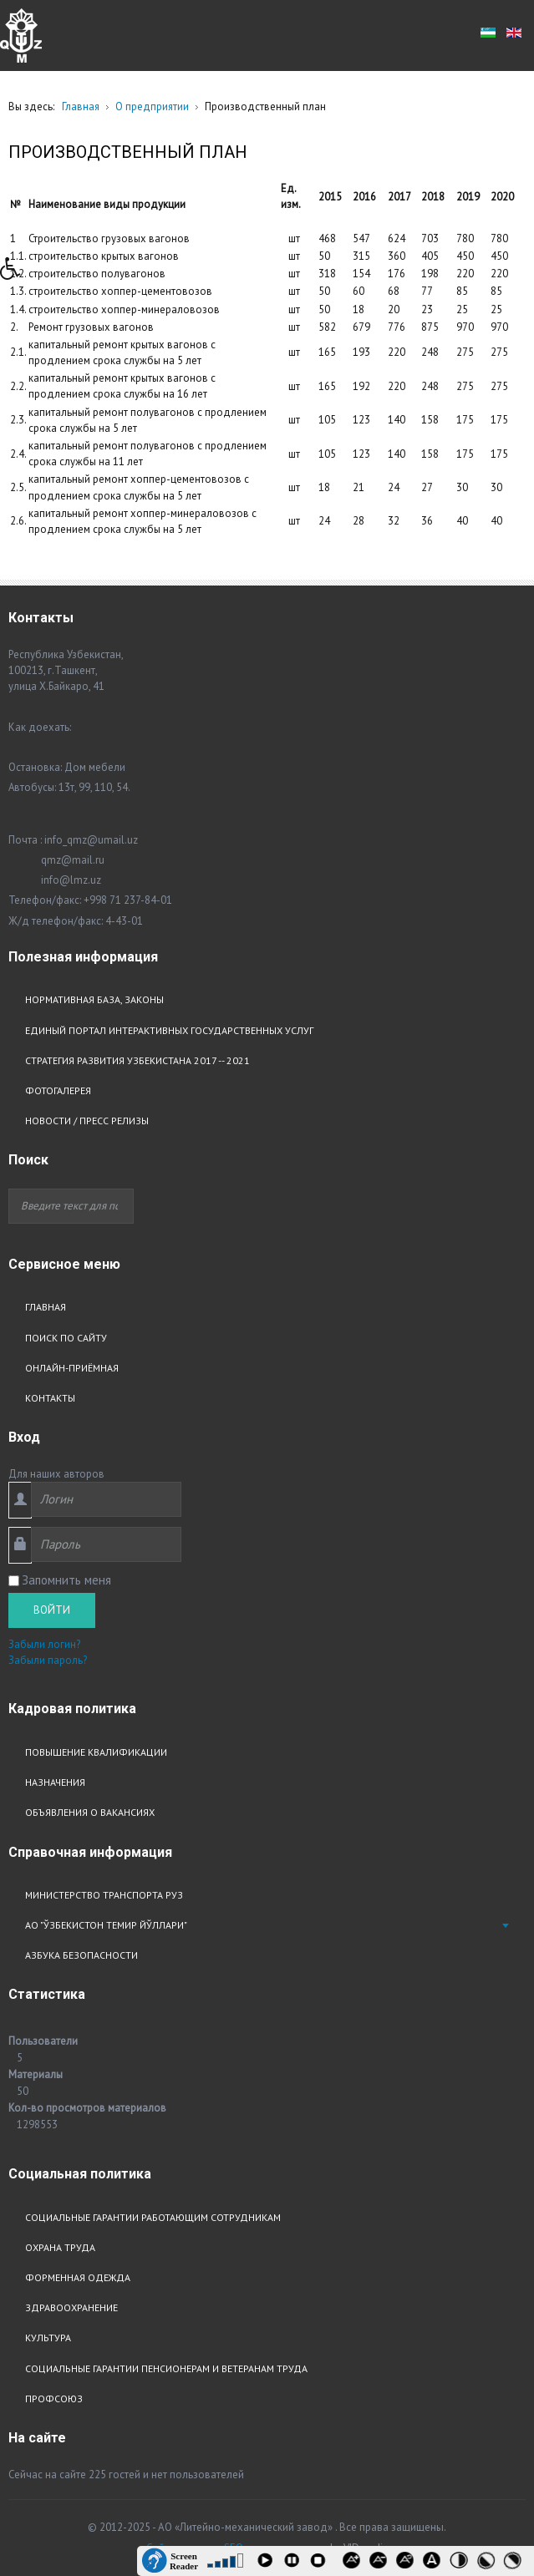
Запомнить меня (66, 1580)
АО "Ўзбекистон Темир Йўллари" (106, 1925)
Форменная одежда (77, 2277)
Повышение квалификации (96, 1752)
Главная (45, 1307)
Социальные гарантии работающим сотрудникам (153, 2217)
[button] (16, 273)
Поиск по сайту (66, 1337)
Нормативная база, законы (94, 999)
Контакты (50, 1398)
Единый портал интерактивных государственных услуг (169, 1030)
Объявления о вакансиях (90, 1812)
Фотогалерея (58, 1090)
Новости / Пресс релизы (87, 1120)
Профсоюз (54, 2398)
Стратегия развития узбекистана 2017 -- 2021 (137, 1060)
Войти (51, 1610)
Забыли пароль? (47, 1660)
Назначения (55, 1782)
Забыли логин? (44, 1644)
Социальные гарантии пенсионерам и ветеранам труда (166, 2368)
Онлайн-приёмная (72, 1368)
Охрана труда (60, 2247)
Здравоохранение (71, 2307)
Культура (48, 2337)
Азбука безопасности (81, 1955)
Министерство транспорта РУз (104, 1895)
